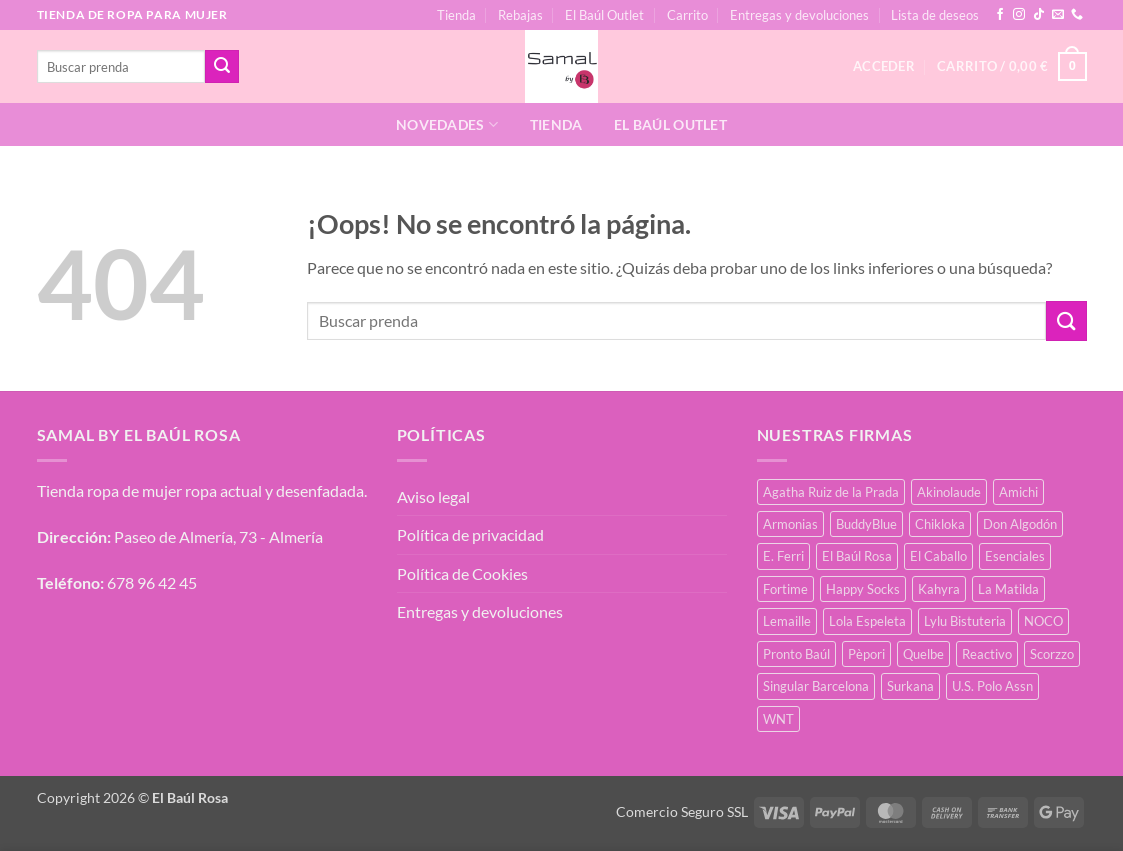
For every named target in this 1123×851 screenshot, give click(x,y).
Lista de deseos (935, 15)
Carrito (687, 15)
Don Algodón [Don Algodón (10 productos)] (1020, 524)
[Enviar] (222, 67)
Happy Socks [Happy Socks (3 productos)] (863, 589)
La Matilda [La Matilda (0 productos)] (1008, 589)
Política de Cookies (462, 573)
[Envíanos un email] (1058, 15)
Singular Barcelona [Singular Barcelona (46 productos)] (816, 686)
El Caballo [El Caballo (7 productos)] (938, 556)
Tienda (456, 15)
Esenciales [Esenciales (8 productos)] (1015, 556)
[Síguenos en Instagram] (1019, 15)
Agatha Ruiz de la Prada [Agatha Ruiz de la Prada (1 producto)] (831, 492)
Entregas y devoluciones (799, 15)
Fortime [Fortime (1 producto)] (785, 589)
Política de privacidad (470, 534)
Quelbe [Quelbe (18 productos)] (923, 654)
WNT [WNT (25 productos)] (778, 719)
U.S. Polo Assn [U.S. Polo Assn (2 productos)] (992, 686)
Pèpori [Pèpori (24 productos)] (866, 654)
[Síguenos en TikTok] (1039, 15)
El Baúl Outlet (604, 15)
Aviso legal (433, 496)
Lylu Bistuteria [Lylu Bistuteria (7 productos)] (965, 621)
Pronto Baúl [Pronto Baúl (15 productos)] (796, 654)
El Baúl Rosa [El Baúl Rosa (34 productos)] (857, 556)
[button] (1011, 67)
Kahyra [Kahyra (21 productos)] (939, 589)
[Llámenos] (1077, 15)
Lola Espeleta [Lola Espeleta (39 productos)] (867, 621)
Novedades (447, 124)
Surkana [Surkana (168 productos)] (910, 686)
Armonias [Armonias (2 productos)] (790, 524)
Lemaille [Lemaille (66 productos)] (787, 621)
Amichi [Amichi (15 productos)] (1018, 492)
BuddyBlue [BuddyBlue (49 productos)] (866, 524)
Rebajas (520, 15)
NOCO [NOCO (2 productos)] (1043, 621)
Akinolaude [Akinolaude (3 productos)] (949, 492)
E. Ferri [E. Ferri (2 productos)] (783, 556)
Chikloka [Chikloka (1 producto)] (940, 524)
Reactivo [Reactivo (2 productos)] (987, 654)
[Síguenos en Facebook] (1000, 15)
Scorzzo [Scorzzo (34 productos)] (1052, 654)
